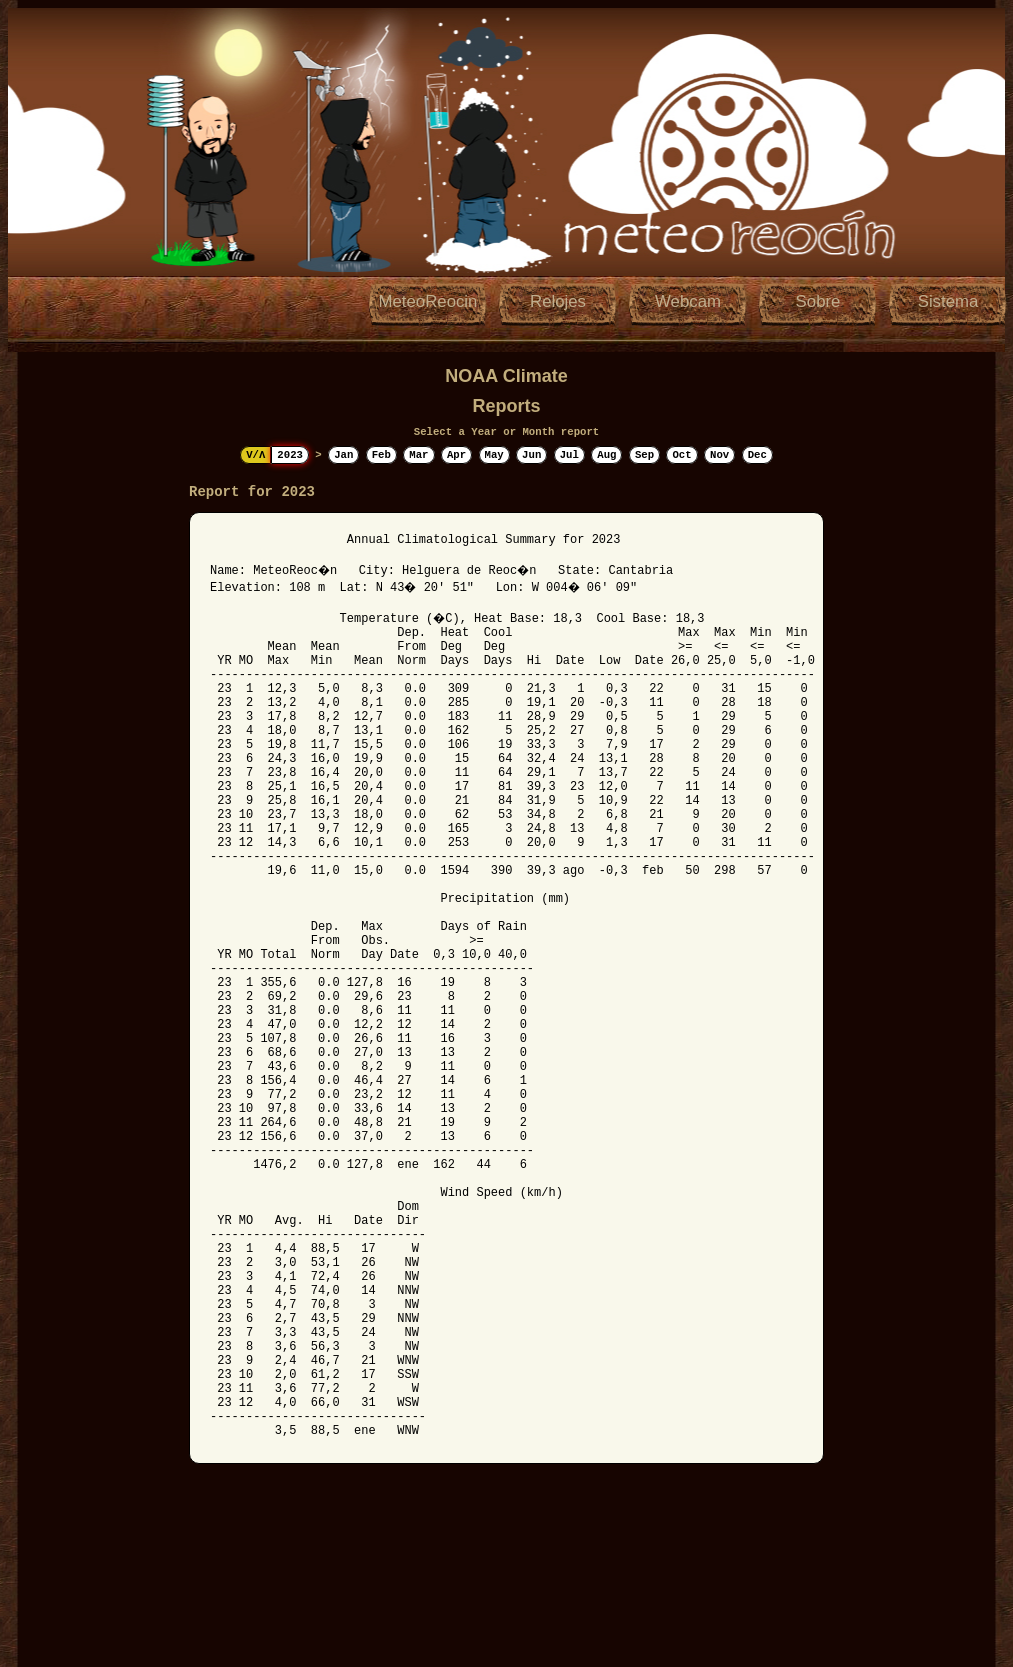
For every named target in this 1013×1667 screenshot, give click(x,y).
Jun (531, 455)
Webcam (688, 301)
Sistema (948, 301)
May (494, 455)
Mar (418, 455)
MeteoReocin (428, 301)
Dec (757, 455)
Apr (456, 455)
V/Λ (255, 455)
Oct (681, 455)
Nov (719, 455)
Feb (381, 455)
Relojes (558, 301)
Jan (343, 455)
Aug (606, 455)
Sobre (818, 301)
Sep (644, 455)
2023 (290, 455)
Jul (569, 455)
